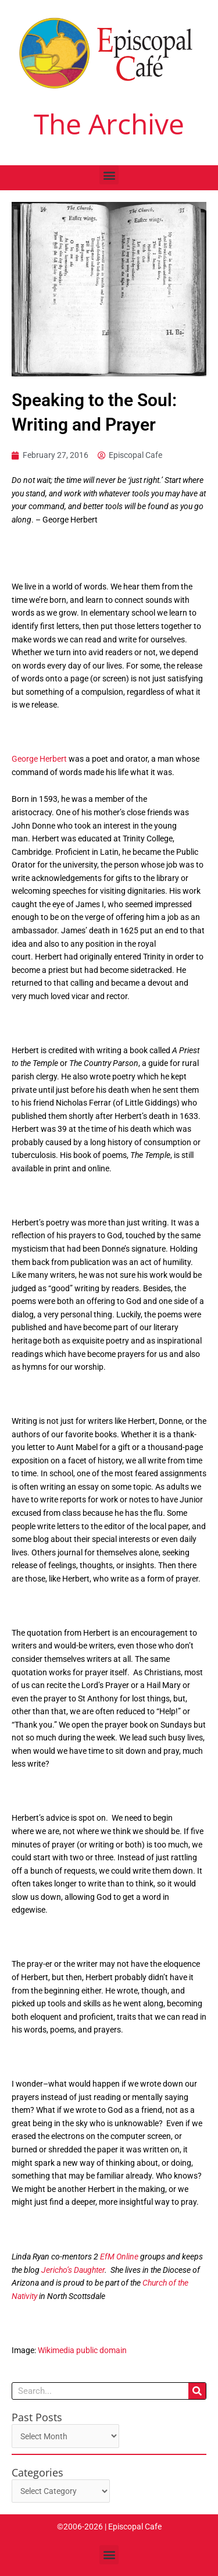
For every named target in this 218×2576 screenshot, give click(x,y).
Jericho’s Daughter (73, 2270)
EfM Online (119, 2256)
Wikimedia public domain (82, 2350)
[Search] (197, 2391)
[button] (109, 174)
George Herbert (39, 758)
